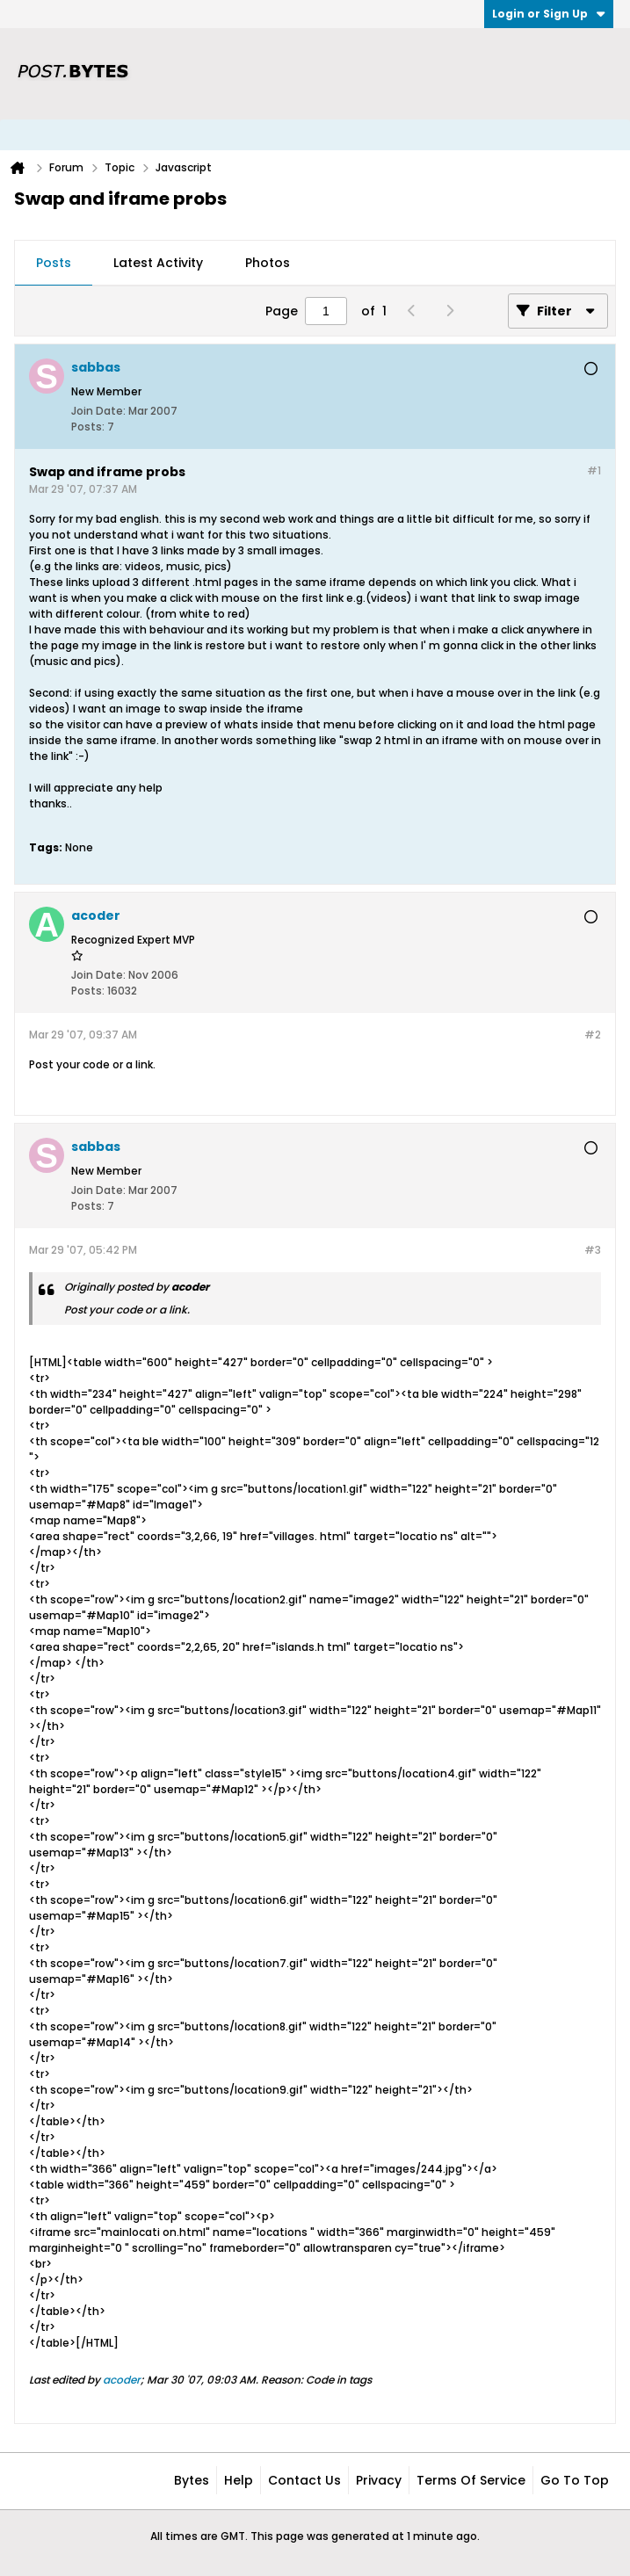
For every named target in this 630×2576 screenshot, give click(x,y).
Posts (53, 262)
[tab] (53, 263)
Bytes (191, 2480)
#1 (594, 470)
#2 (592, 1034)
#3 (592, 1249)
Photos (267, 262)
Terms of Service (470, 2480)
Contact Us (304, 2480)
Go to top (574, 2480)
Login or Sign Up (548, 13)
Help (238, 2480)
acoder (122, 2379)
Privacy (379, 2480)
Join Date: (98, 410)
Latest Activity (158, 262)
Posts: (88, 426)
